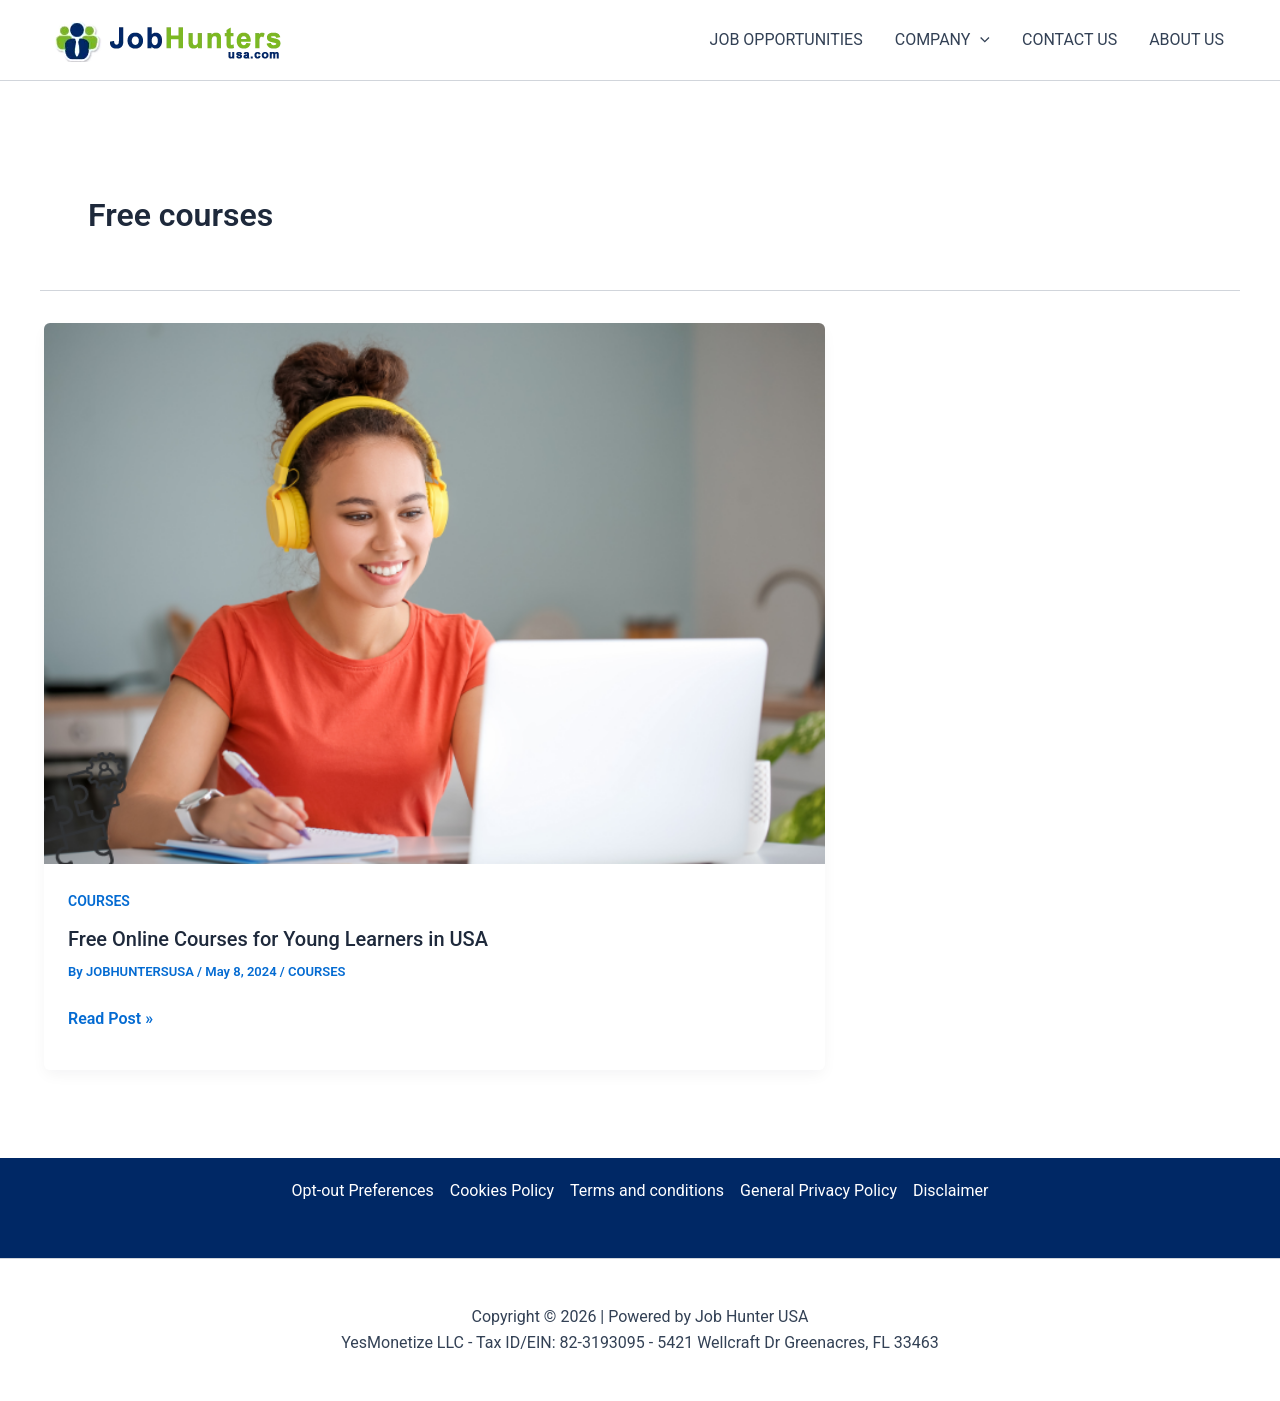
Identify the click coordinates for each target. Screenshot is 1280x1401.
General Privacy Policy (818, 1190)
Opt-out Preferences (363, 1190)
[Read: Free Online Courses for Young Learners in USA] (434, 591)
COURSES (99, 901)
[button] (980, 40)
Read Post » (110, 1019)
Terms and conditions (647, 1190)
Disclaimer (950, 1190)
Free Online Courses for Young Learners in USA (278, 939)
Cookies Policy (502, 1190)
